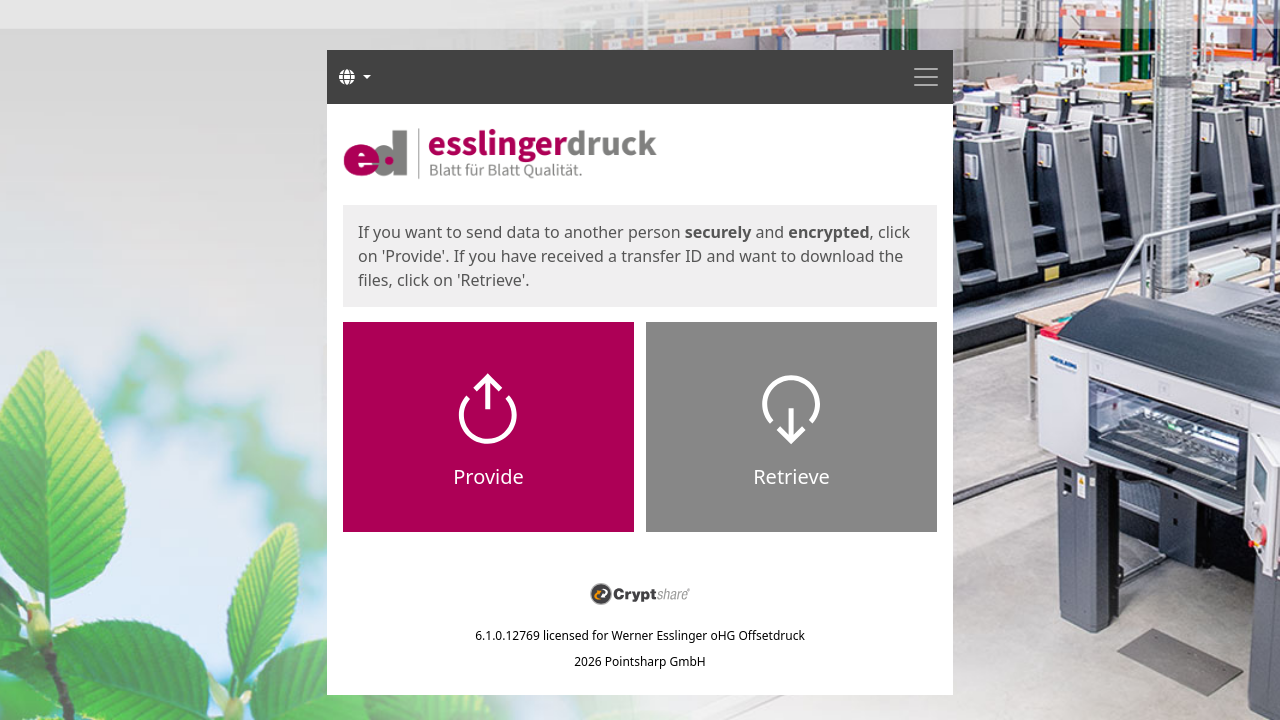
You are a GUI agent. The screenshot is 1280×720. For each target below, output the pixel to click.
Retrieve (791, 476)
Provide (488, 476)
